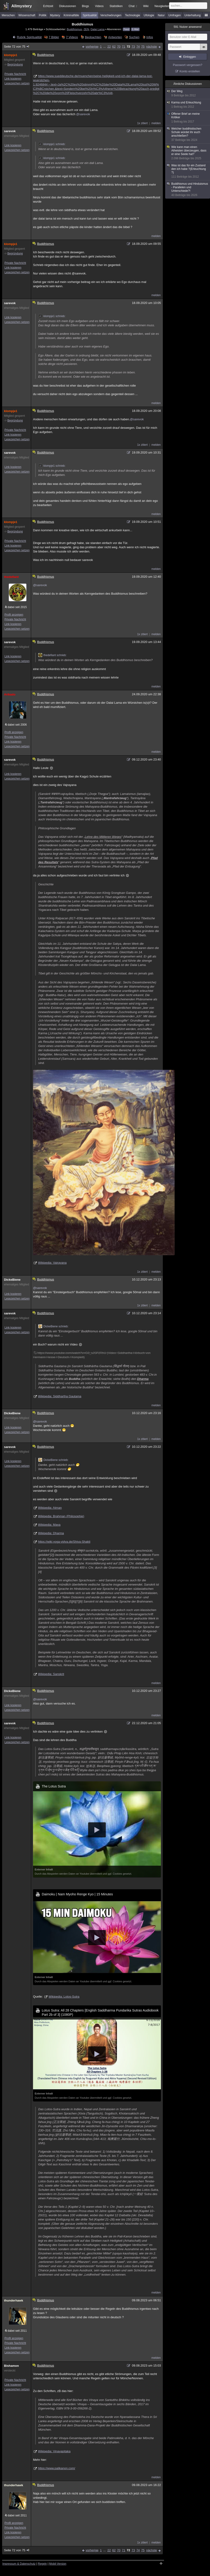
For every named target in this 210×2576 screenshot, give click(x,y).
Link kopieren (12, 78)
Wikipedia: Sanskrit (51, 1674)
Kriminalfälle (71, 15)
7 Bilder (54, 37)
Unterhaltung (193, 15)
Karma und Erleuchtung (187, 105)
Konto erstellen (190, 71)
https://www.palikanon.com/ (56, 2468)
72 (128, 46)
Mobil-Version (57, 2563)
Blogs (85, 6)
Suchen (134, 37)
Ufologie (149, 15)
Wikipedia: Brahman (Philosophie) (61, 1516)
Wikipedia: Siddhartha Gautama (59, 1396)
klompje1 (10, 55)
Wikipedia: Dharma (51, 1533)
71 (123, 46)
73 (133, 46)
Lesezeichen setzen (16, 83)
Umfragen (174, 15)
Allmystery (21, 6)
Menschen (8, 15)
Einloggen (189, 56)
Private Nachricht (15, 74)
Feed (126, 29)
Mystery (55, 15)
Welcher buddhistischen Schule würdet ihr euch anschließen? (187, 134)
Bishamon (11, 2365)
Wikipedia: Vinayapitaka (54, 2451)
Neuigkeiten (162, 6)
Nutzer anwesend (188, 27)
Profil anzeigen (13, 614)
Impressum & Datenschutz (19, 2563)
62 (114, 46)
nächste (151, 46)
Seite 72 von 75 (17, 46)
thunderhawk (13, 2300)
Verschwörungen (110, 15)
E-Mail (135, 29)
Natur (161, 15)
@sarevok (83, 114)
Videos (99, 6)
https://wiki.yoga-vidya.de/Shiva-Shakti (64, 1541)
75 (142, 46)
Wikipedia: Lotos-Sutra (64, 1996)
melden (156, 123)
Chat (133, 6)
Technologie (132, 15)
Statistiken (115, 6)
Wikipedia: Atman (50, 1507)
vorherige (92, 46)
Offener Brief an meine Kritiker (187, 117)
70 (118, 46)
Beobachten (93, 37)
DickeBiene (12, 1279)
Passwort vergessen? (187, 65)
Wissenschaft (26, 15)
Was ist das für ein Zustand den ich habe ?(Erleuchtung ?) (187, 171)
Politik (42, 15)
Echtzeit (48, 6)
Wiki (146, 6)
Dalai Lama (98, 29)
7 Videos (72, 37)
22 (109, 46)
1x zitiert (142, 123)
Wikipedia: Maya (49, 1524)
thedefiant (11, 577)
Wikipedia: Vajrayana (52, 1262)
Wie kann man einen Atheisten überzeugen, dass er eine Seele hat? (187, 152)
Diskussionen (67, 6)
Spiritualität (90, 15)
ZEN (86, 29)
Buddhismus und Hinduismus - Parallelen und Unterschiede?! (187, 189)
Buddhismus (74, 29)
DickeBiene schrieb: (53, 1326)
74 (138, 46)
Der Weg (187, 93)
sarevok (10, 131)
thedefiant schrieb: (52, 655)
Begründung (15, 64)
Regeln (42, 2563)
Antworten (115, 37)
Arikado (9, 694)
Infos (149, 37)
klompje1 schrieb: (51, 144)
